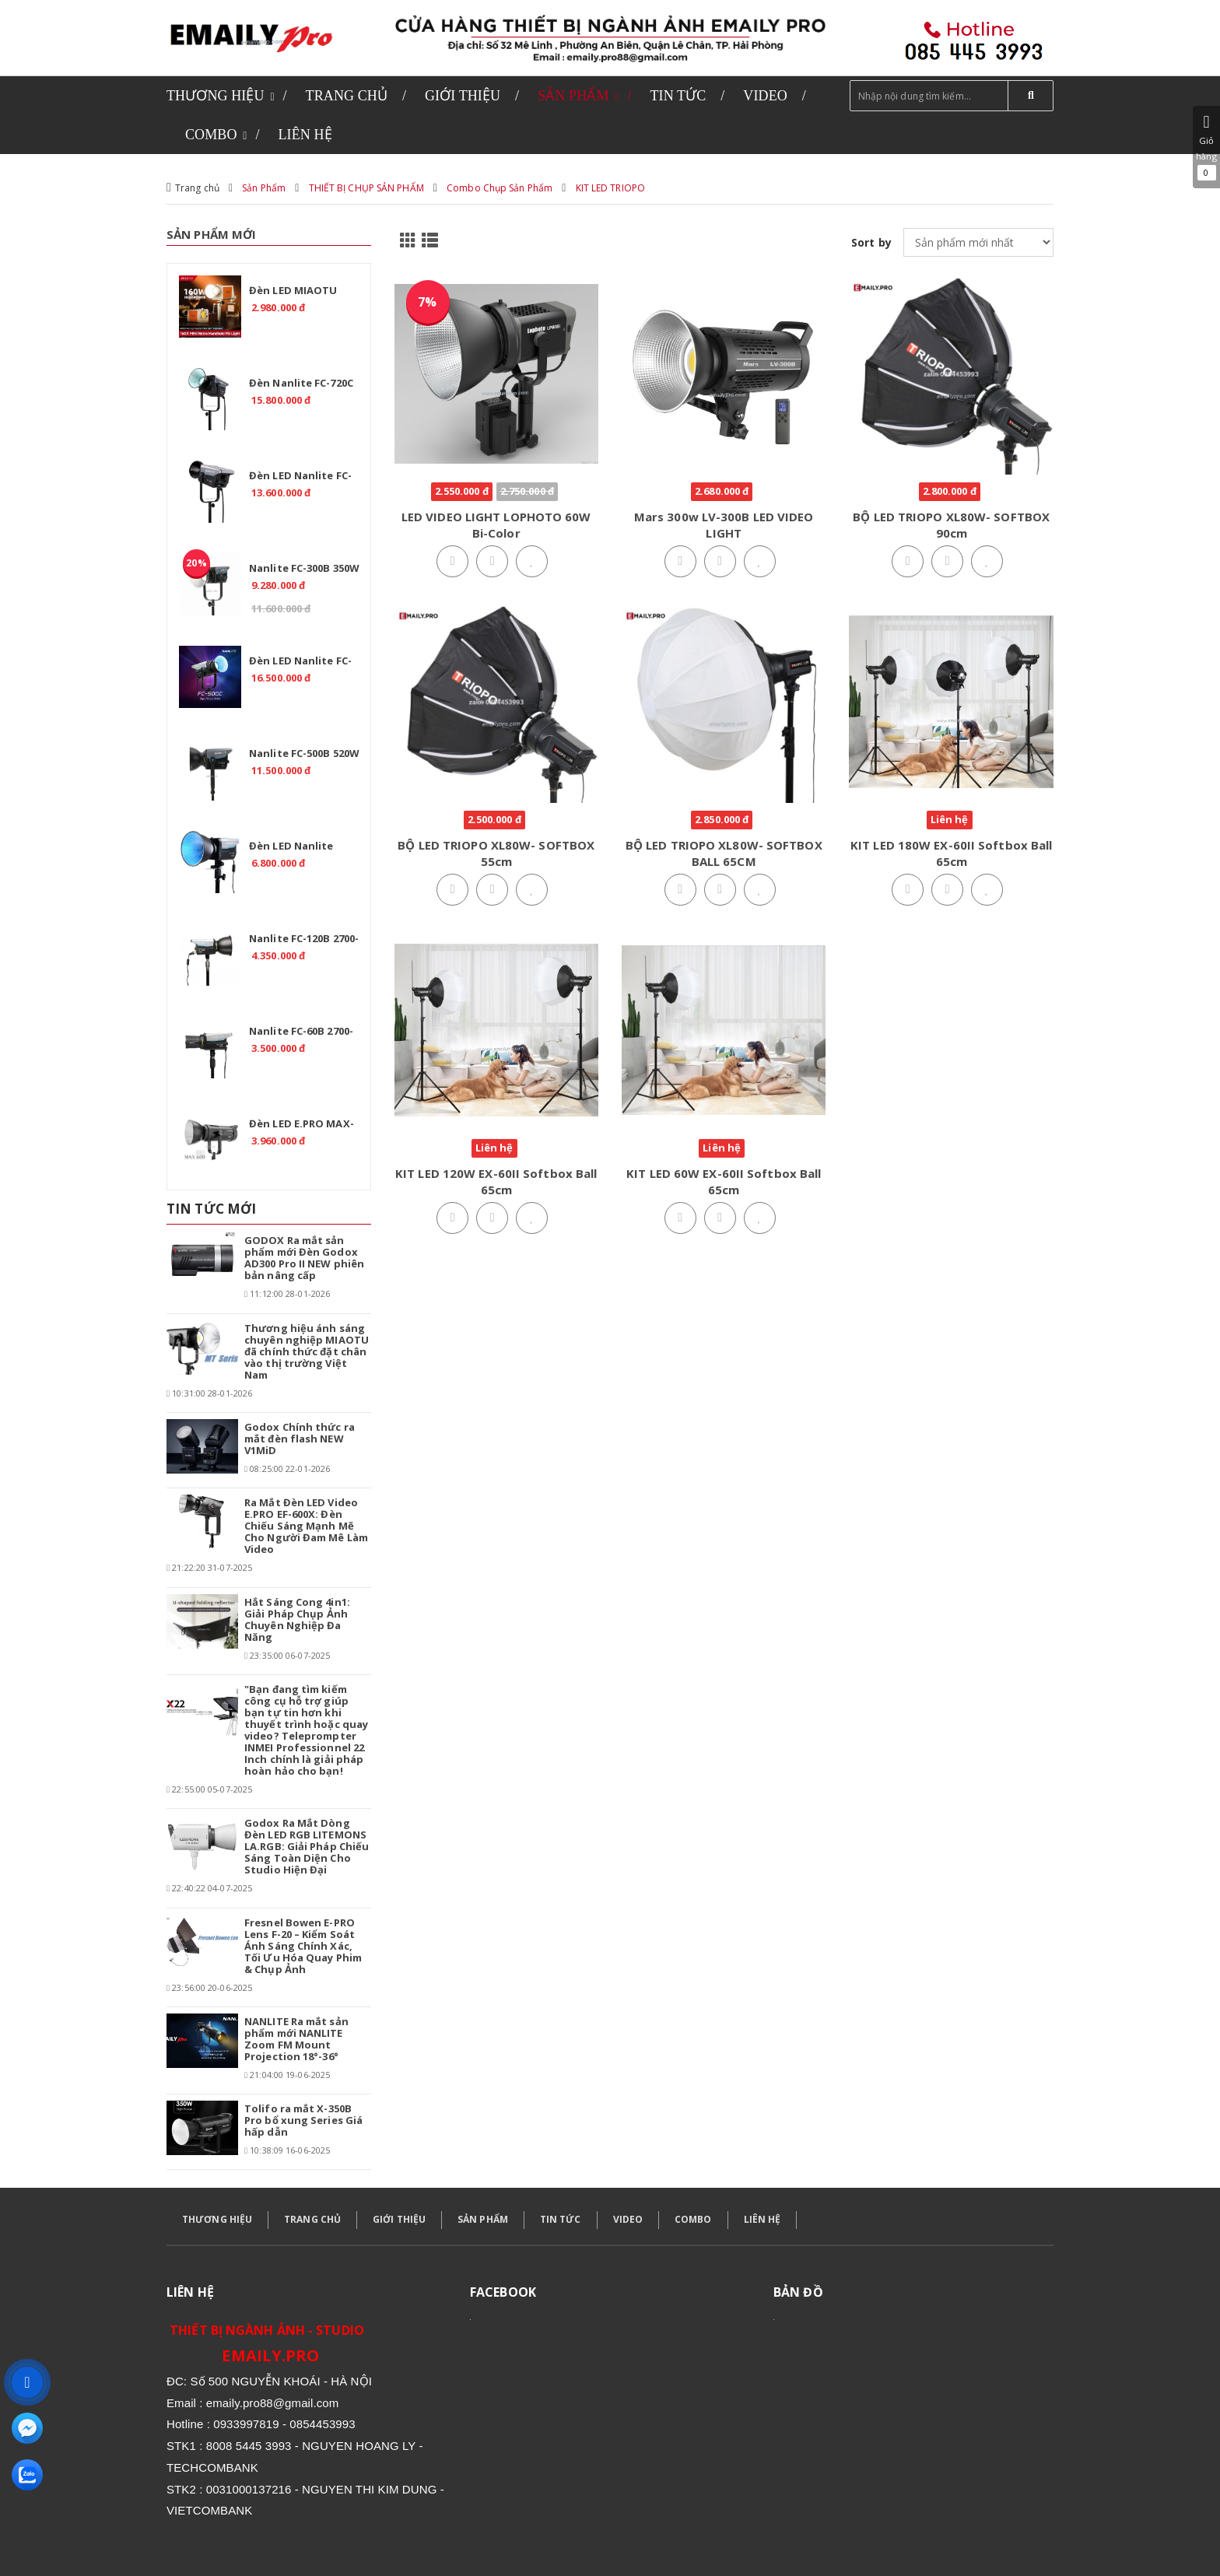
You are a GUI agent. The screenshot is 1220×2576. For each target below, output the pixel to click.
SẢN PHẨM (482, 2219)
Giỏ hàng (1206, 147)
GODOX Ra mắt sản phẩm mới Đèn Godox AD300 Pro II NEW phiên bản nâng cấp (304, 1257)
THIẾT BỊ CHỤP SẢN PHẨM (366, 188)
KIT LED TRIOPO (610, 188)
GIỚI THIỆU (399, 2219)
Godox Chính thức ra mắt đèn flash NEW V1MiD (299, 1438)
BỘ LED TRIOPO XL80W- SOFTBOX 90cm (951, 525)
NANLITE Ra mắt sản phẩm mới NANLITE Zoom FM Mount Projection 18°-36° (296, 2038)
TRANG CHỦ (312, 2219)
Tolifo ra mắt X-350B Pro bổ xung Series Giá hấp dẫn (303, 2120)
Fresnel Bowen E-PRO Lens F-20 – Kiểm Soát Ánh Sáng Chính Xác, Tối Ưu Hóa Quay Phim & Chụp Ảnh (303, 1945)
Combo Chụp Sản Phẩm (499, 188)
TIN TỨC (560, 2219)
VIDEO (628, 2219)
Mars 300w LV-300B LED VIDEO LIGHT (724, 525)
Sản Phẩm (264, 188)
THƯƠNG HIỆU (217, 2219)
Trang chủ (197, 188)
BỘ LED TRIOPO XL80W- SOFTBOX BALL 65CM (724, 853)
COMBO (693, 2219)
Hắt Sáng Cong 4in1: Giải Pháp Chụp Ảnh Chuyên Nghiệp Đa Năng (297, 1619)
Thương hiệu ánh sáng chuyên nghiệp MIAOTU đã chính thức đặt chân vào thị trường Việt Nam (306, 1351)
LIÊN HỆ (762, 2219)
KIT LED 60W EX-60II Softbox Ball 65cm (723, 1181)
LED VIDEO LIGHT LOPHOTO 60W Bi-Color (496, 525)
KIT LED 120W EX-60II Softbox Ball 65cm (496, 1181)
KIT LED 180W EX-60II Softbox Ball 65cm (951, 853)
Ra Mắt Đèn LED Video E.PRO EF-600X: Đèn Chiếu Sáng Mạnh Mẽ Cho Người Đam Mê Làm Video (306, 1525)
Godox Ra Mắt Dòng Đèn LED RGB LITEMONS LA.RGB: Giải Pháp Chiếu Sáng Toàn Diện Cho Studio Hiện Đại (306, 1846)
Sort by (871, 242)
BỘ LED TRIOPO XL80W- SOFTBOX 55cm (496, 853)
